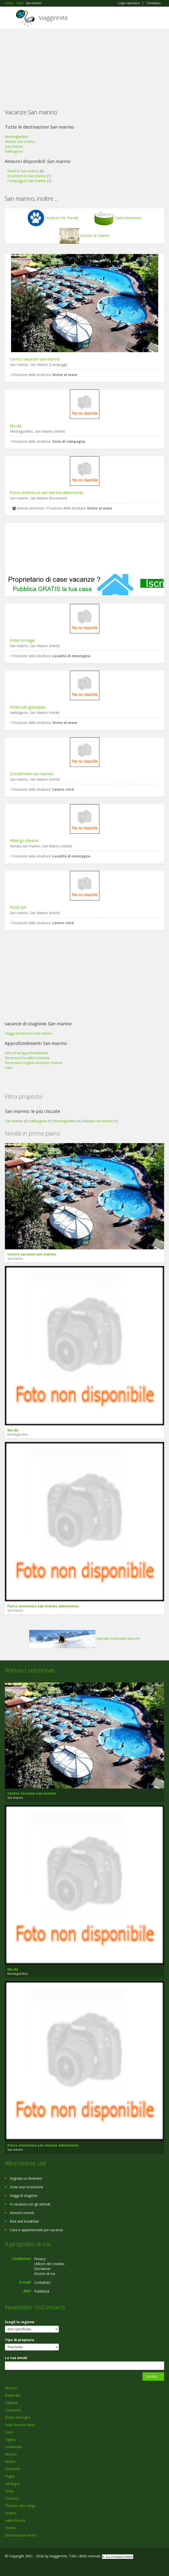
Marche (11, 2454)
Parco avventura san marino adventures (47, 492)
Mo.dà (15, 425)
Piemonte (12, 2469)
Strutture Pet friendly (52, 217)
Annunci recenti (22, 2212)
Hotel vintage (22, 640)
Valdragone (14, 151)
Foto (9, 1067)
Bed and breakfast (24, 2221)
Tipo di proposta (21, 2339)
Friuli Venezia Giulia (20, 2424)
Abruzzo (11, 2388)
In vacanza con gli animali (30, 2204)
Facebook (6, 2567)
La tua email (17, 2357)
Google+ (16, 2567)
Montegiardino (16, 136)
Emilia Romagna (18, 2417)
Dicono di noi (44, 2273)
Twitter (29, 2567)
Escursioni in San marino (26, 176)
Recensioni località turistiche (27, 1057)
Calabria (11, 2402)
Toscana (12, 2498)
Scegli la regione (21, 2322)
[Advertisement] (84, 65)
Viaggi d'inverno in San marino (28, 1033)
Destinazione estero (21, 2535)
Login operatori (129, 3)
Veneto (10, 2527)
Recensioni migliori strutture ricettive (34, 1062)
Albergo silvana (24, 840)
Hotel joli (18, 907)
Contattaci (153, 3)
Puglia (9, 2476)
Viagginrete (53, 17)
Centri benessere (118, 217)
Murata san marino (20, 141)
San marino (14, 146)
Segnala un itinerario (26, 2178)
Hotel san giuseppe (28, 707)
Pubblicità (41, 2291)
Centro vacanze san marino (35, 359)
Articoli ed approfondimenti (26, 1053)
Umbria (10, 2513)
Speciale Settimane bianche (84, 1638)
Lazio (9, 2432)
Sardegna (12, 2483)
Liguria (10, 2439)
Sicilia (9, 2491)
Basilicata (12, 2395)
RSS (40, 2567)
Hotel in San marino (23, 171)
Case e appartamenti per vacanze (36, 2230)
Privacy (39, 2258)
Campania (13, 2410)
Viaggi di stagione (24, 2195)
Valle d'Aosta (15, 2520)
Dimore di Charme (84, 235)
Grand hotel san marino (31, 773)
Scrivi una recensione (26, 2187)
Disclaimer (42, 2268)
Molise (10, 2461)
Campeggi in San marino (26, 180)
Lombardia (13, 2446)
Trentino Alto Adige (20, 2505)
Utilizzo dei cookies (49, 2263)
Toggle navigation (9, 18)
